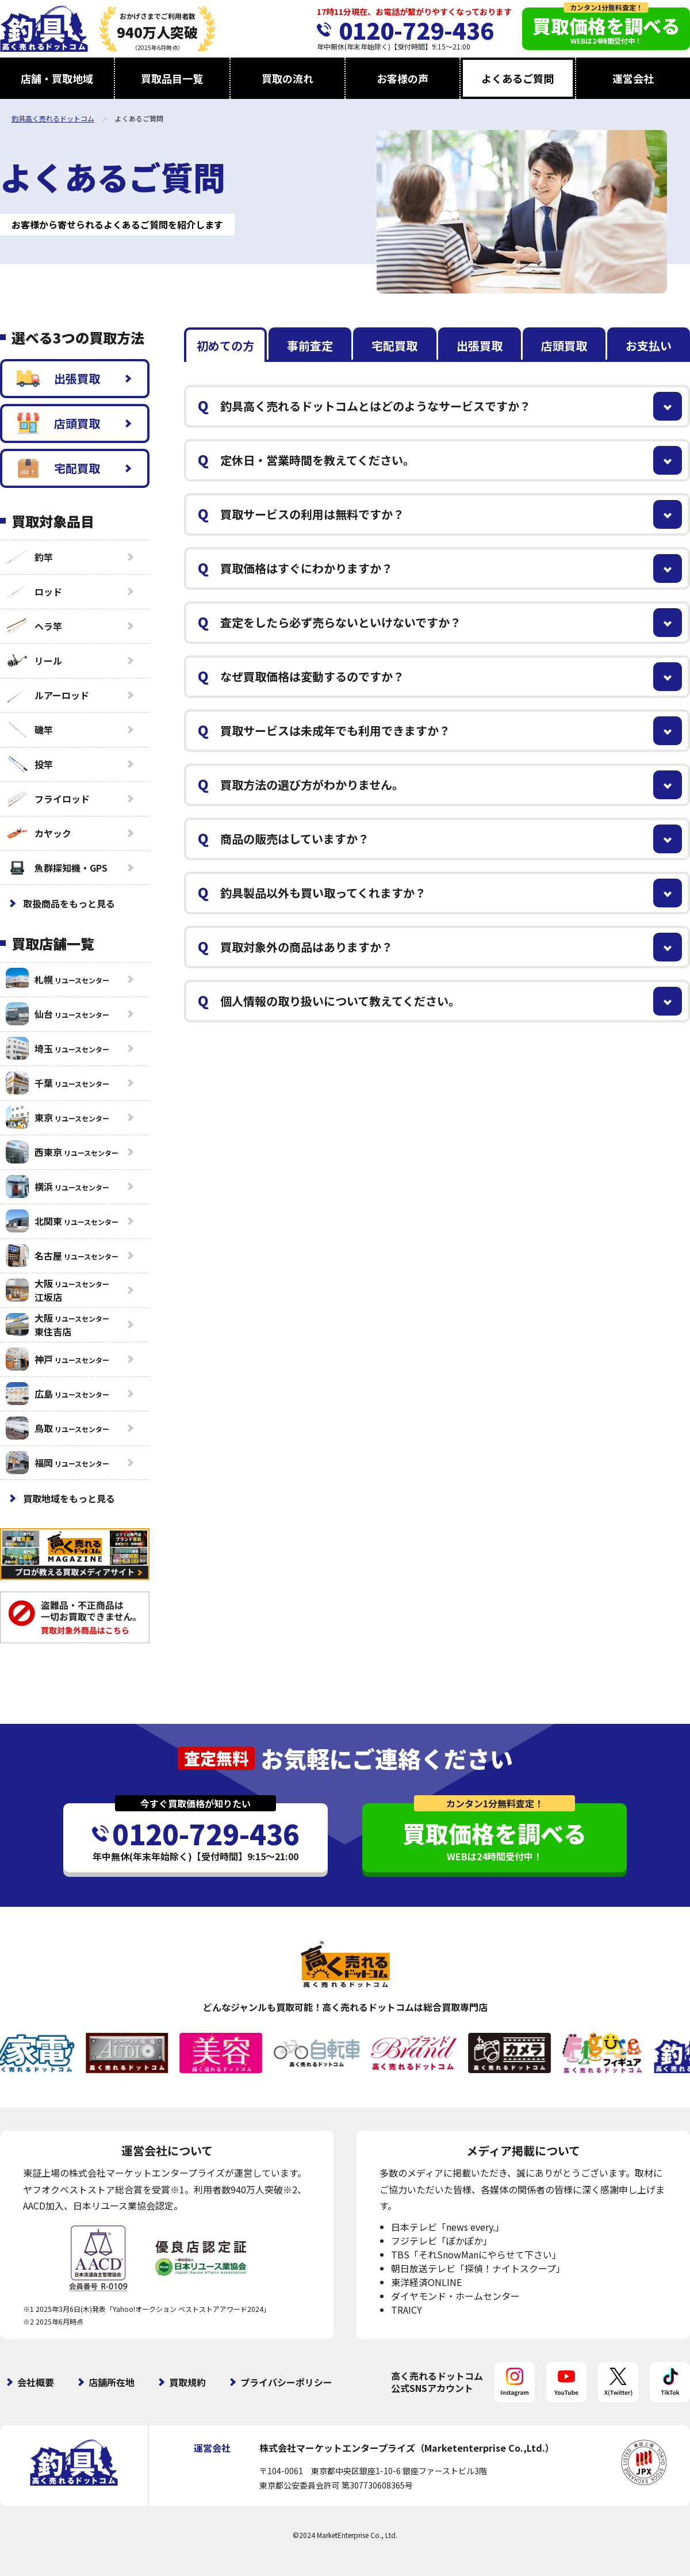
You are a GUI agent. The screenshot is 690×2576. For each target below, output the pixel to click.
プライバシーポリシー (286, 2382)
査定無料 (216, 1758)
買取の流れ (287, 78)
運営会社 (633, 78)
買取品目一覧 (172, 78)
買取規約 (187, 2382)
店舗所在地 (112, 2382)
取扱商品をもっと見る (69, 903)
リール (34, 660)
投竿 (29, 764)
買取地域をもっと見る (69, 1498)
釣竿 (29, 557)
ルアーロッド (47, 695)
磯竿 (29, 729)
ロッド (34, 591)
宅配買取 (58, 468)
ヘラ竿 (34, 626)
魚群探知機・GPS (57, 867)
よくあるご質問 (517, 78)
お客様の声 (402, 78)
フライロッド (48, 798)
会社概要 (35, 2382)
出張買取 (58, 378)
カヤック (38, 833)
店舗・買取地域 (57, 78)
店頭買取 (58, 423)
